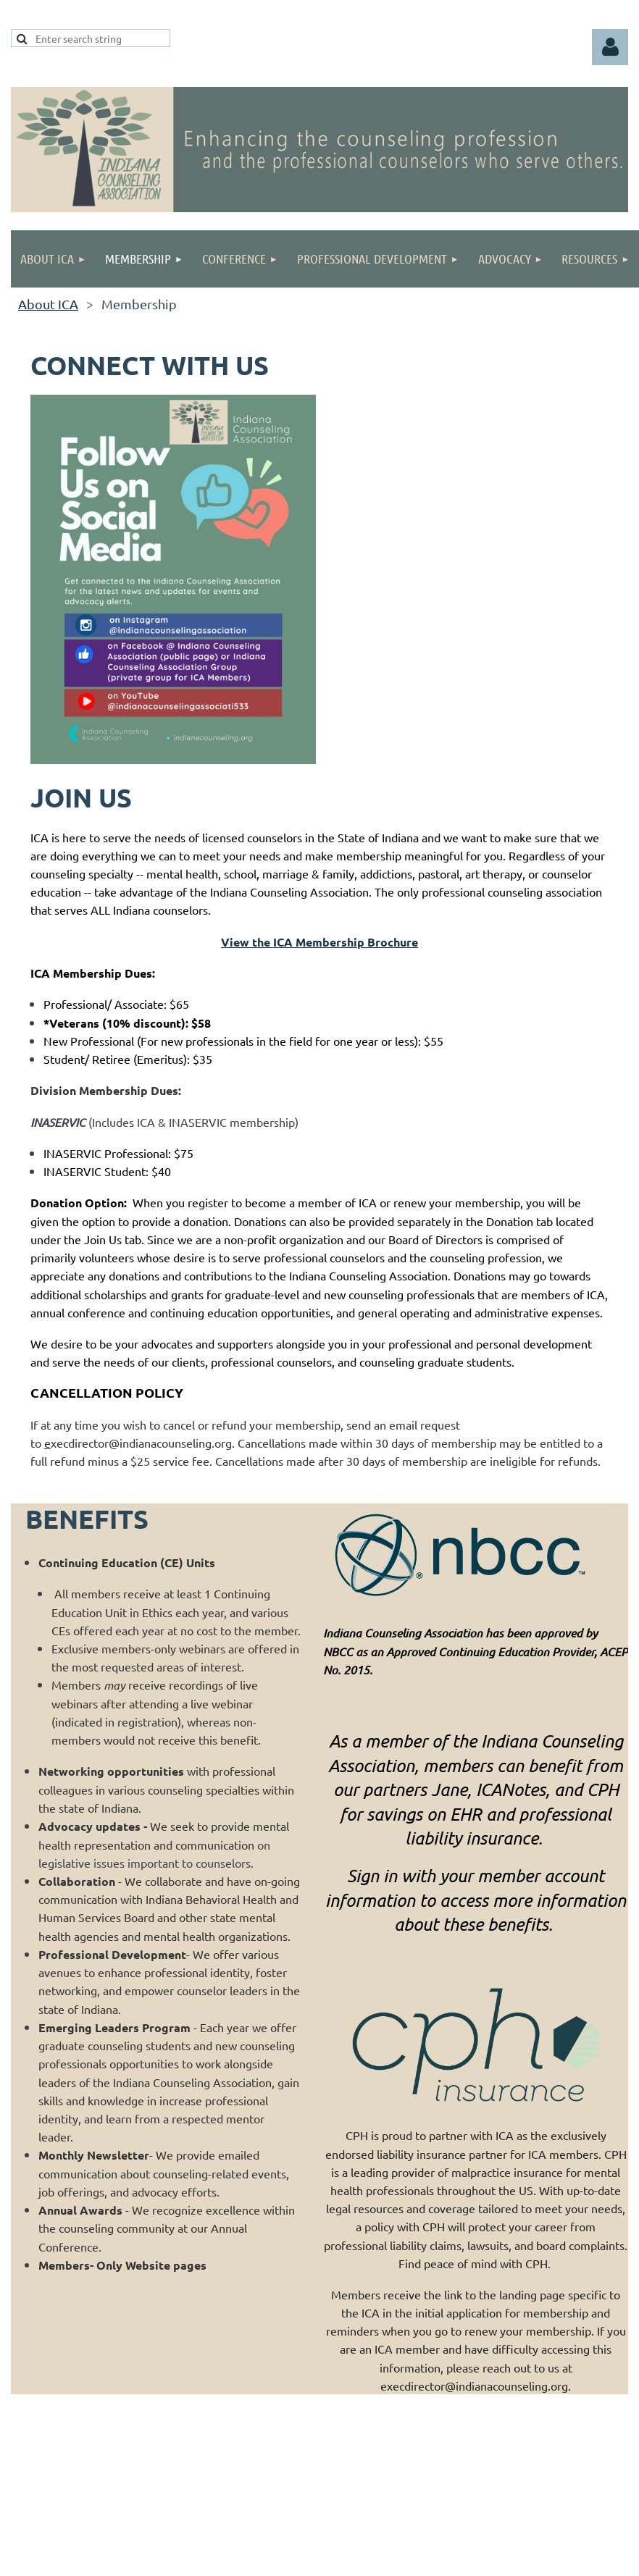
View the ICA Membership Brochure (319, 941)
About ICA (48, 303)
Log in (610, 47)
